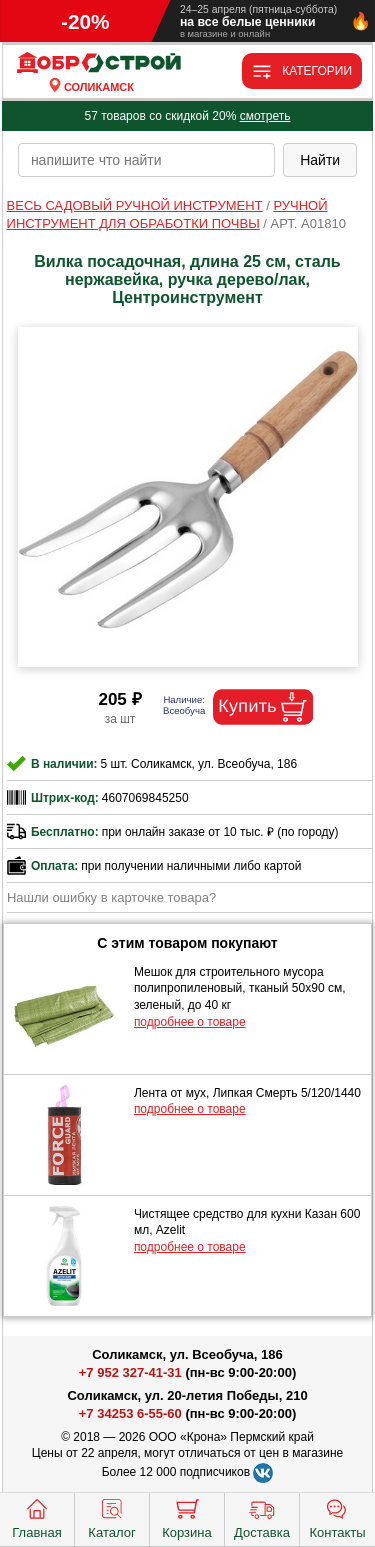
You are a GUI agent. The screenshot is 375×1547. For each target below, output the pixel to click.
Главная (36, 1517)
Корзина (187, 1517)
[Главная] (99, 63)
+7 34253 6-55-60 (130, 1413)
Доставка (262, 1517)
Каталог (111, 1517)
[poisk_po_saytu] (146, 160)
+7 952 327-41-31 (130, 1372)
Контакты (337, 1517)
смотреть (265, 116)
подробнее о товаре (190, 1022)
